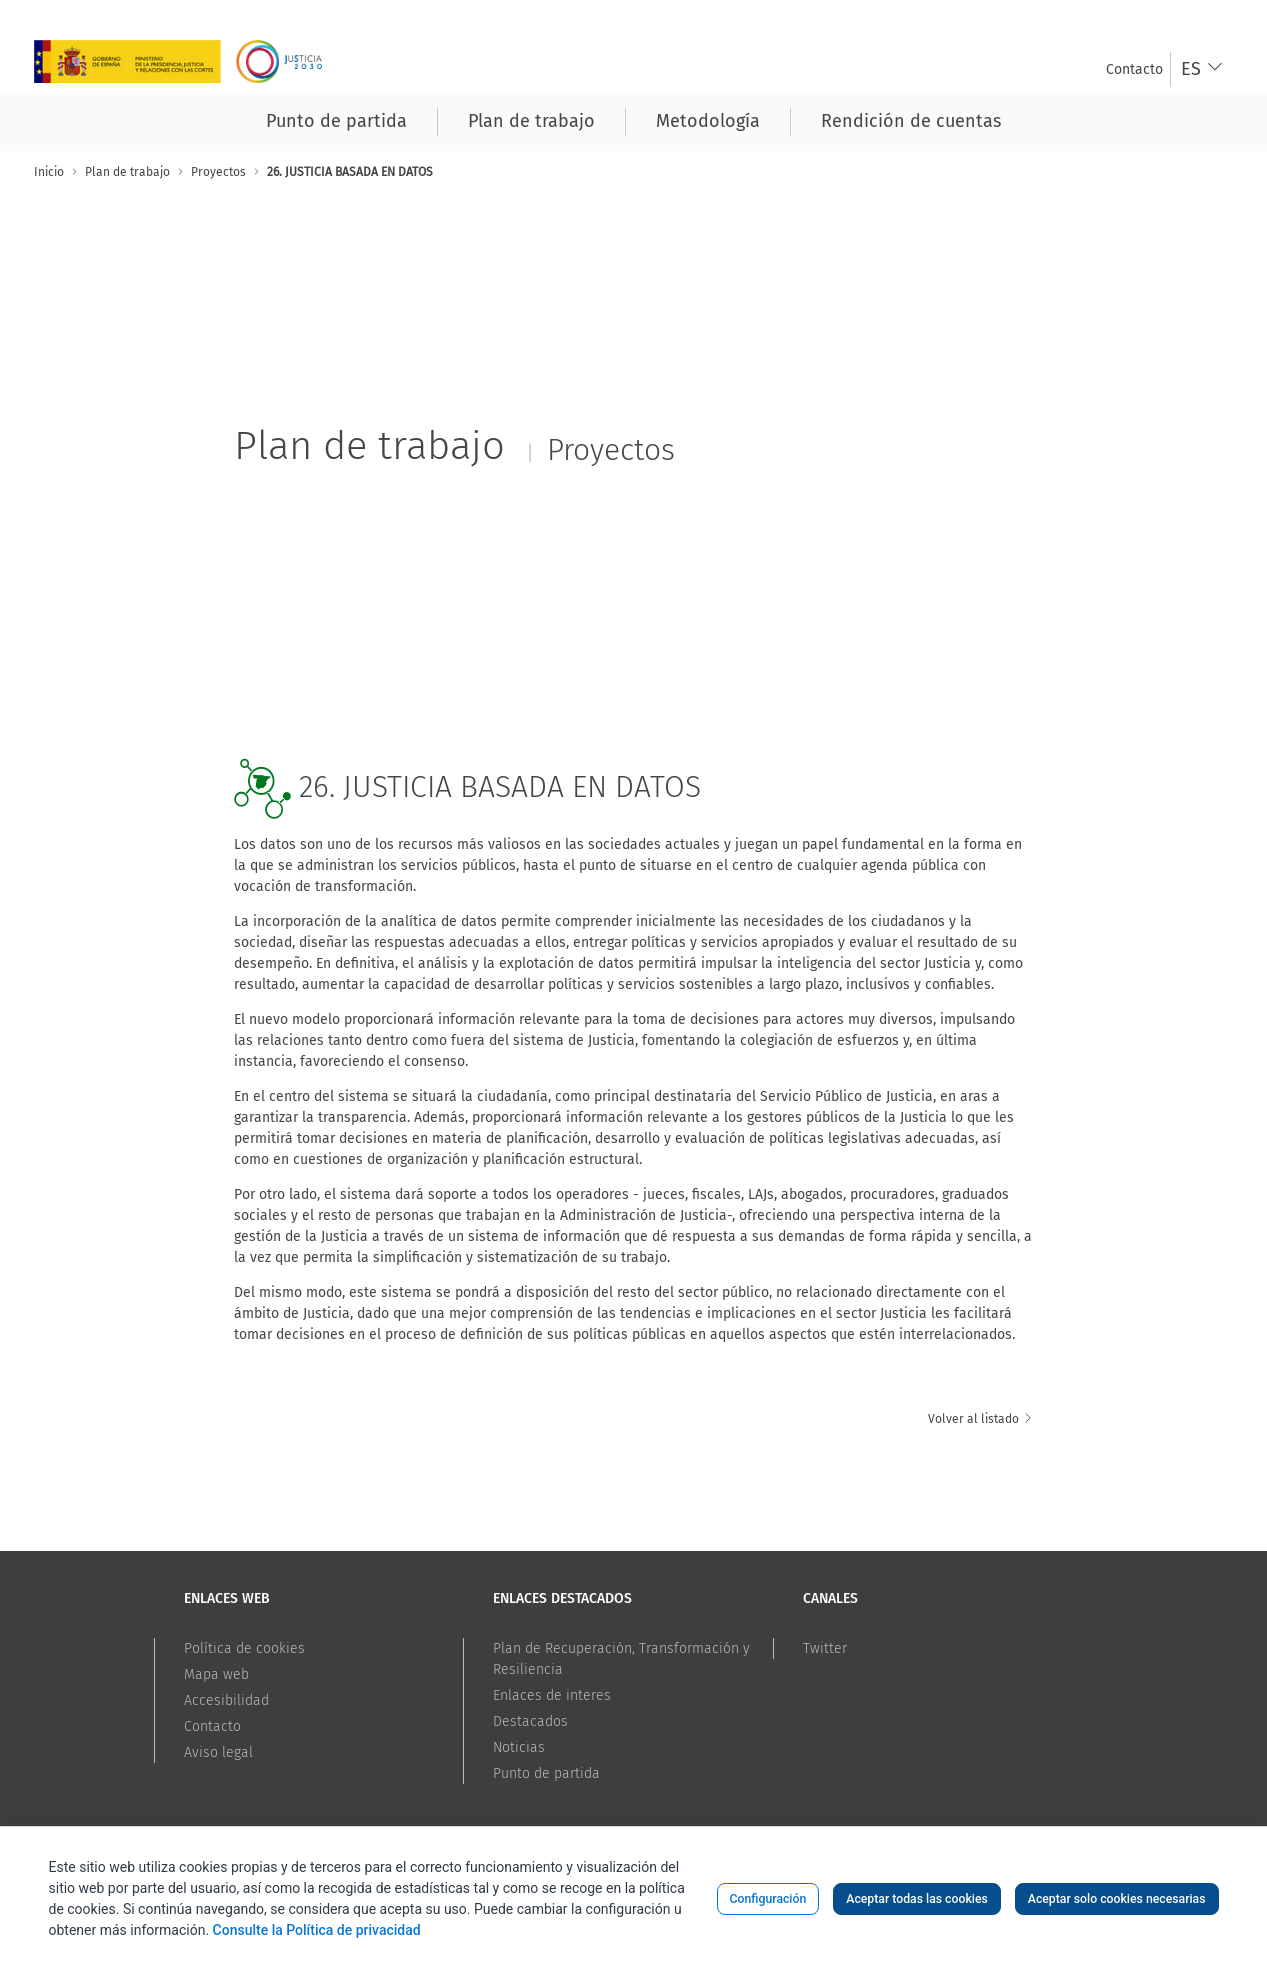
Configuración (768, 1899)
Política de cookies (244, 1648)
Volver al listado (981, 1419)
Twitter (825, 1648)
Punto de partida (546, 1773)
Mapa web (216, 1674)
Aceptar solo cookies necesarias (1117, 1899)
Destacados (530, 1721)
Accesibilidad (226, 1700)
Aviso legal (218, 1752)
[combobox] (1202, 69)
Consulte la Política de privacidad (317, 1930)
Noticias (519, 1747)
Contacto (212, 1726)
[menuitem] (1134, 69)
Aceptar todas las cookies (917, 1899)
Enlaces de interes (552, 1695)
